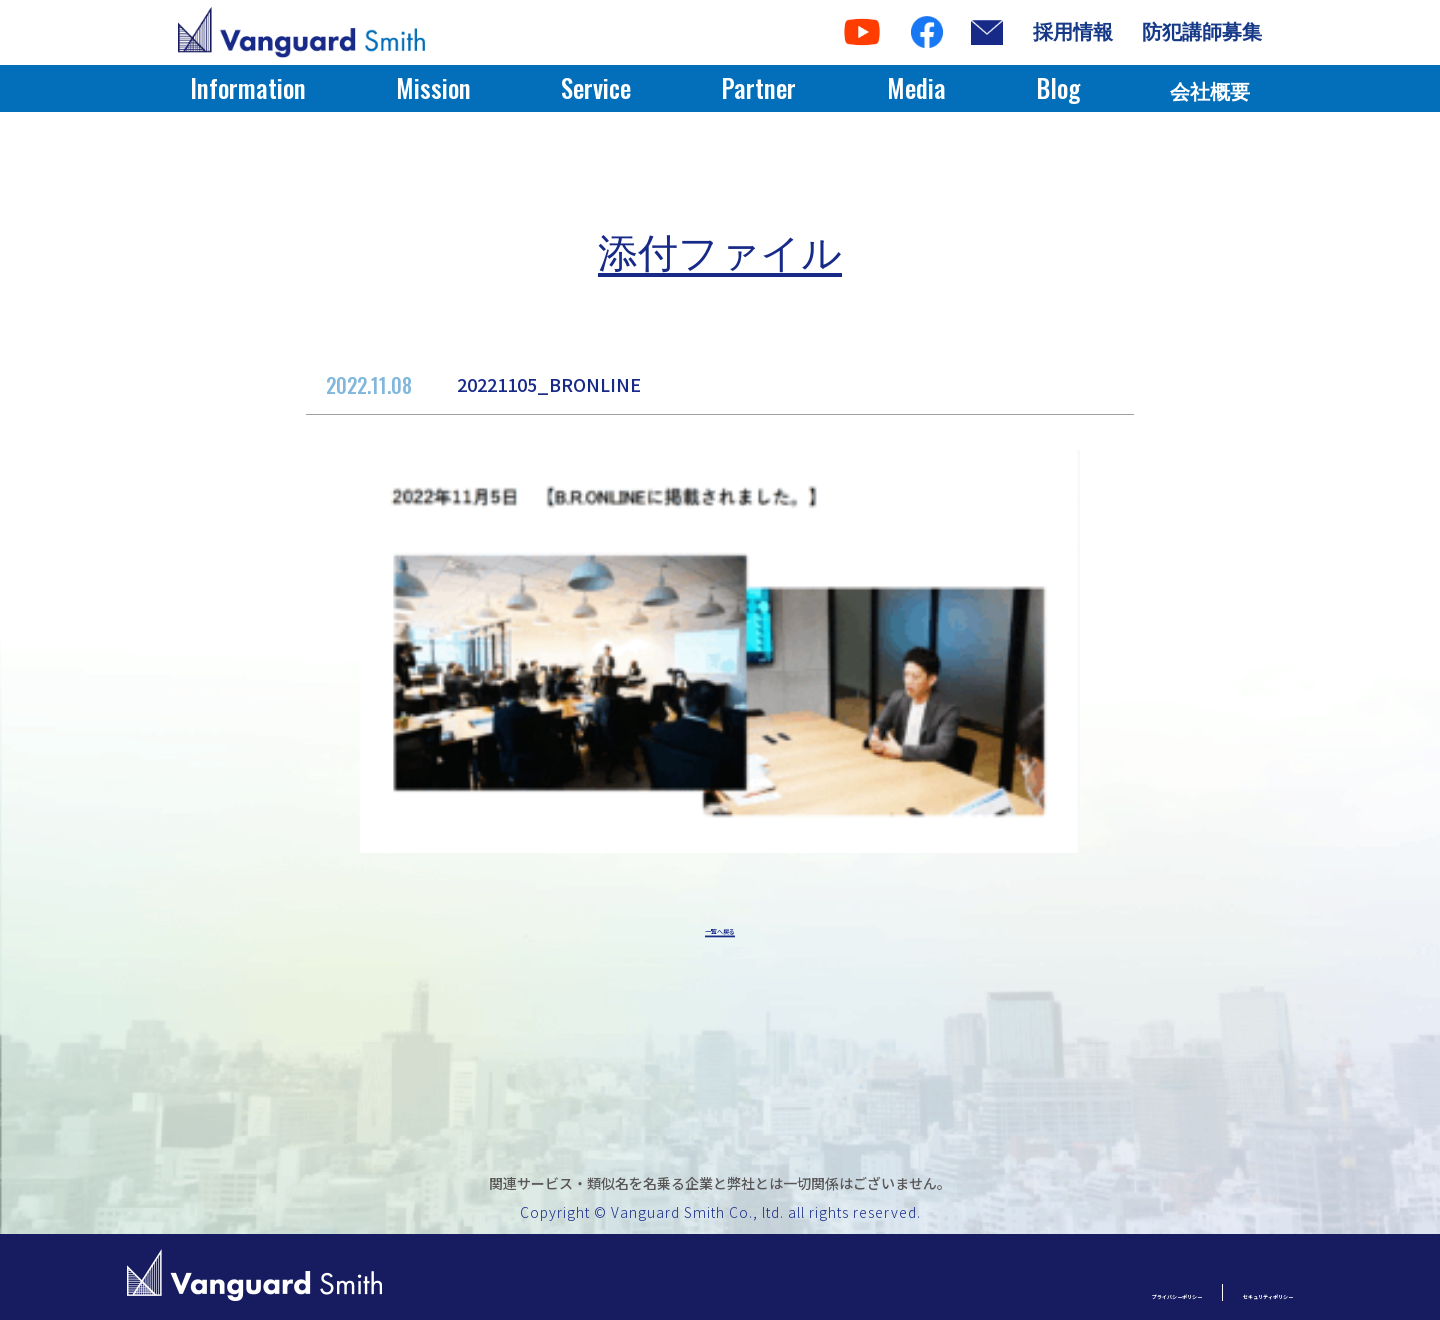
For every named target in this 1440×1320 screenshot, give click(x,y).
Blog (1058, 87)
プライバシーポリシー (1028, 1292)
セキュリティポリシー (1218, 1292)
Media (916, 87)
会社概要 (1210, 92)
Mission (433, 87)
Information (248, 87)
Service (596, 87)
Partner (758, 87)
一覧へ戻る (720, 932)
